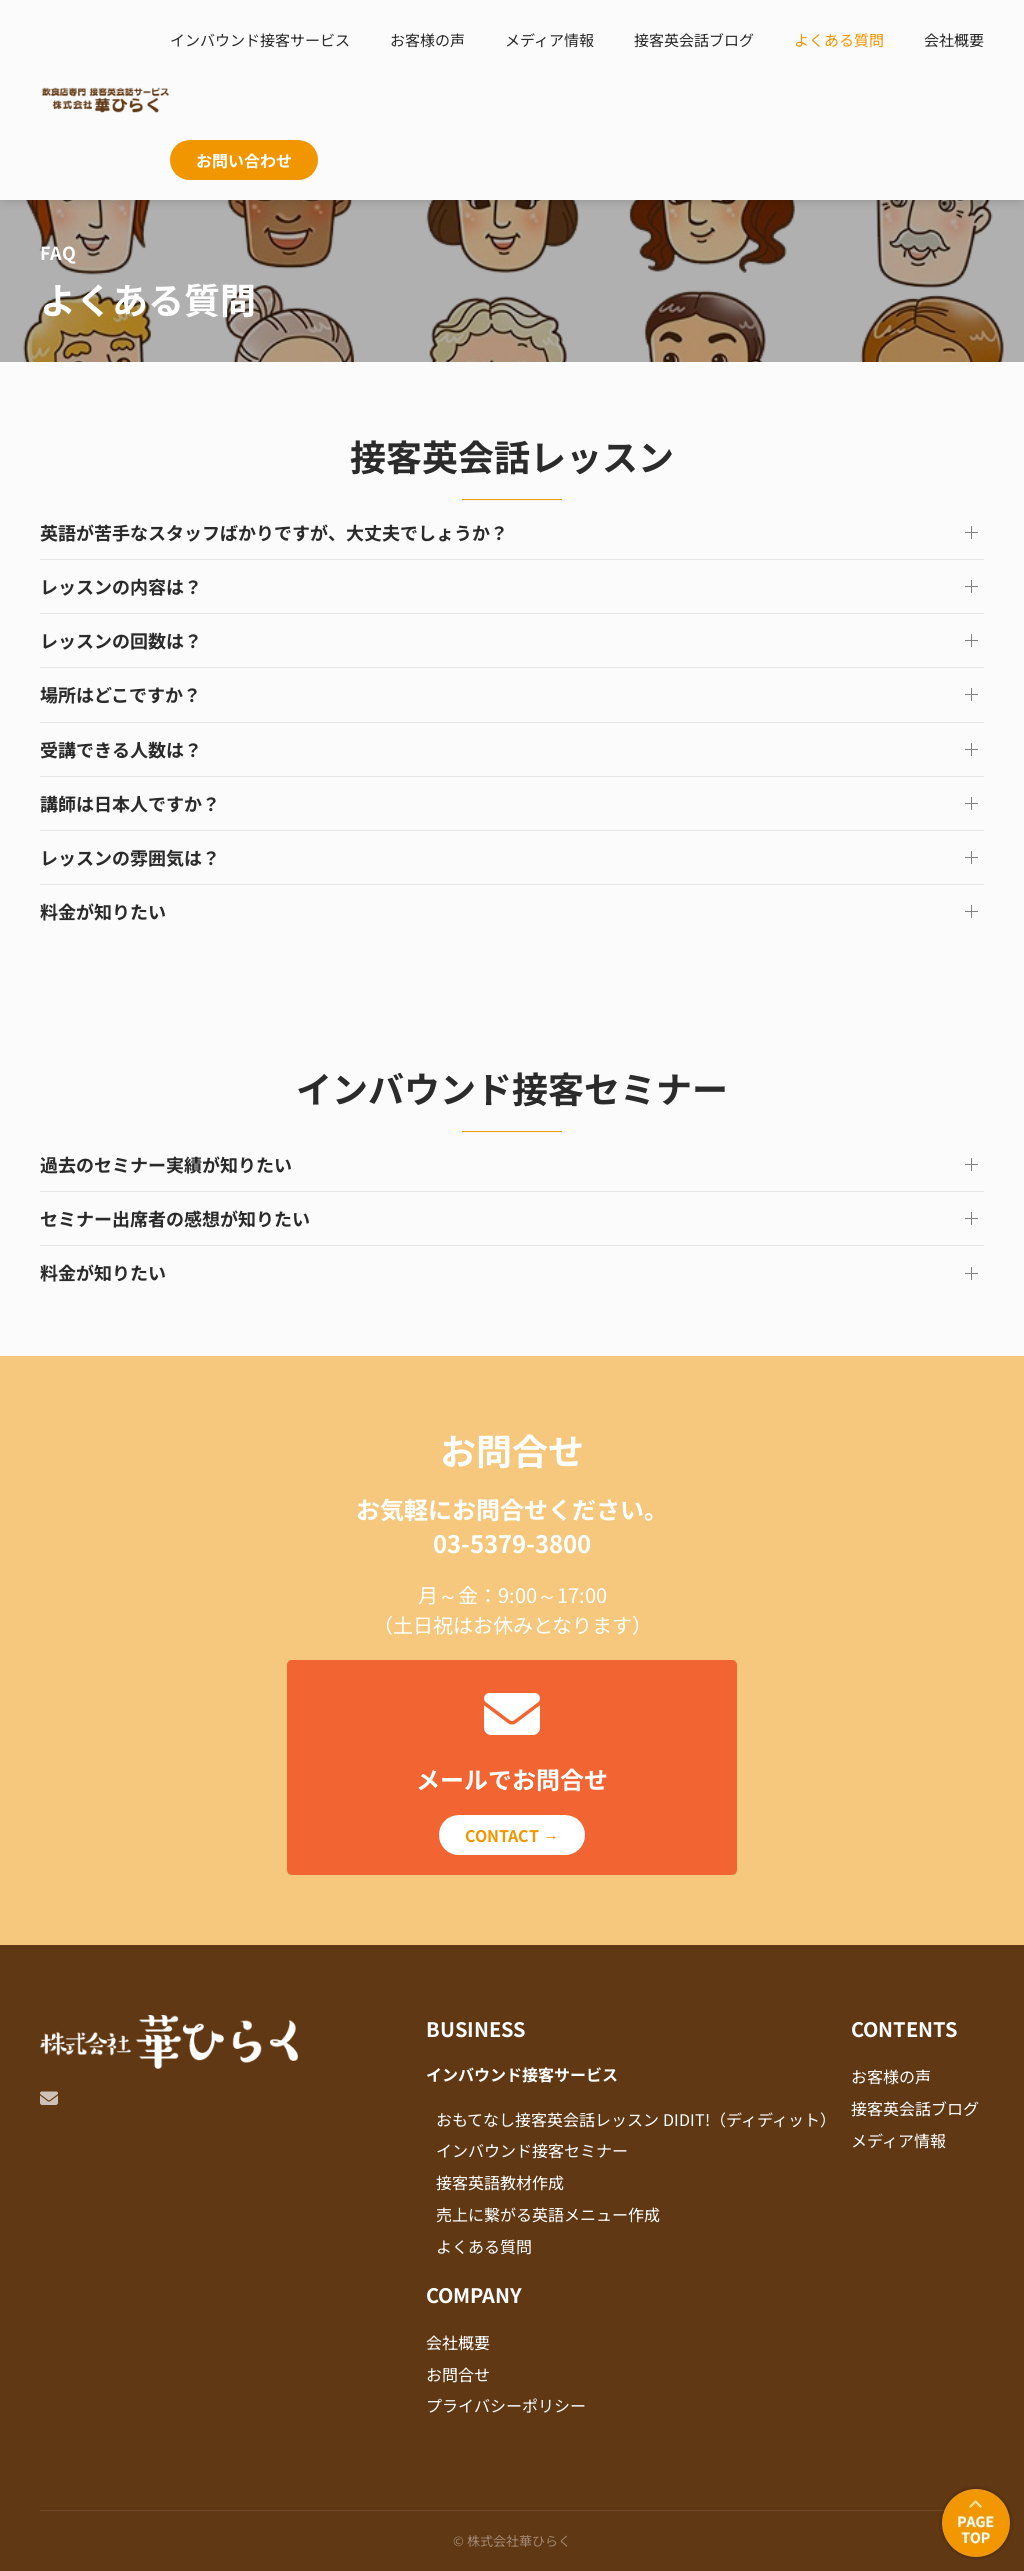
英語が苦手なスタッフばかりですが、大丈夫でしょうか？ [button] (274, 532)
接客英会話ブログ (694, 39)
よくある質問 (839, 39)
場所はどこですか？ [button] (120, 694)
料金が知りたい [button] (103, 911)
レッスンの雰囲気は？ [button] (130, 857)
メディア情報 (549, 39)
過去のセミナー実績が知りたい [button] (166, 1164)
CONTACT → (512, 1835)
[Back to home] (105, 100)
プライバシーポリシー (506, 2405)
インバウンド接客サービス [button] (260, 39)
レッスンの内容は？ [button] (121, 586)
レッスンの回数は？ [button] (121, 640)
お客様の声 (427, 39)
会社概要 (954, 39)
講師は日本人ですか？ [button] (130, 803)
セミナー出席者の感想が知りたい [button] (175, 1218)
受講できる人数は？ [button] (121, 749)
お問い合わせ (244, 160)
